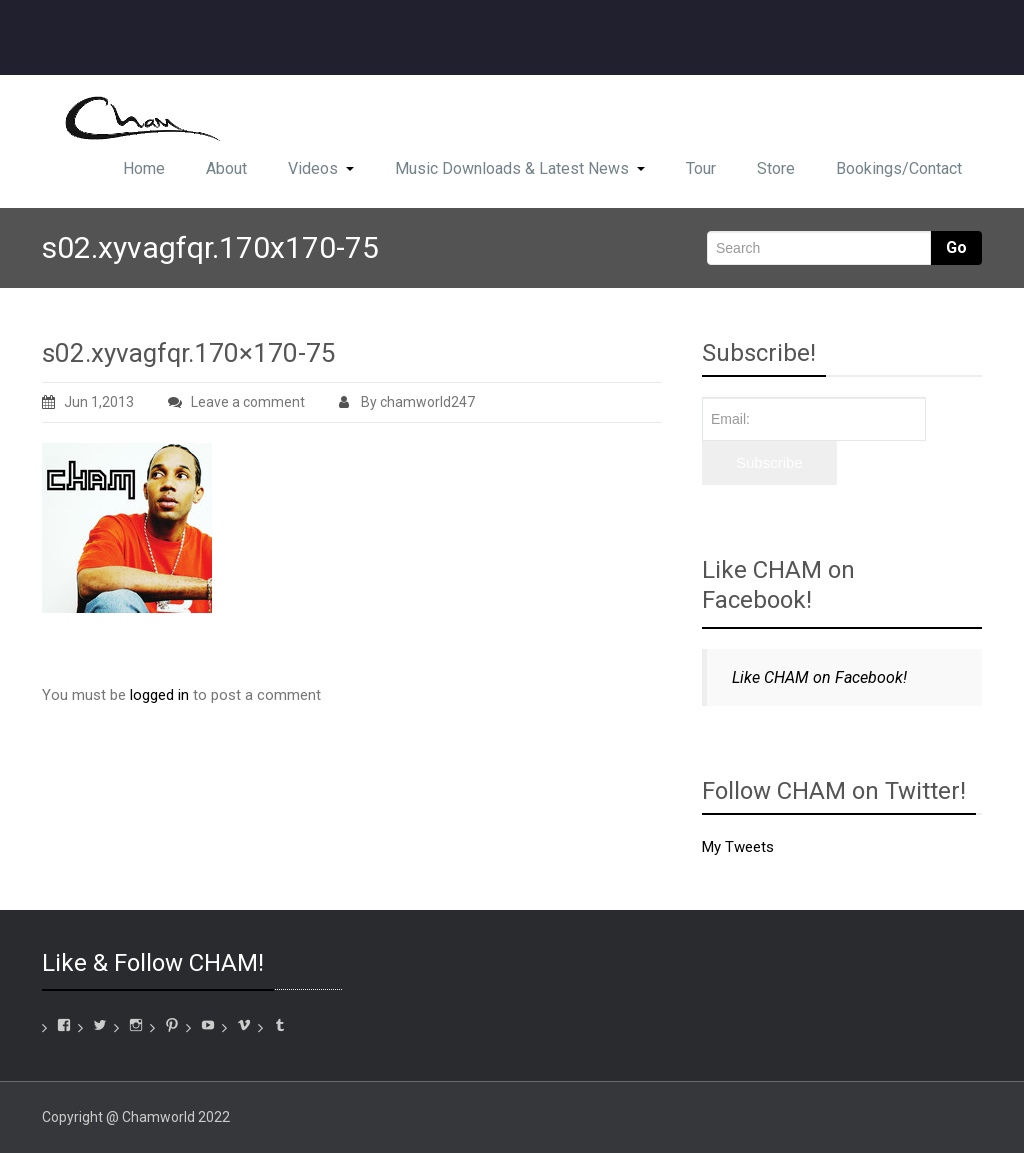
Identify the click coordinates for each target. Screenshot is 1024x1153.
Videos (321, 168)
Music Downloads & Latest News (520, 168)
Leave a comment (248, 402)
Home (144, 168)
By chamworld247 (407, 402)
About (226, 168)
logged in (159, 695)
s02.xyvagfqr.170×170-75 (189, 353)
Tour (701, 168)
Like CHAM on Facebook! (778, 585)
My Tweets (738, 847)
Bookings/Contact (899, 168)
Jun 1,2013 (88, 402)
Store (776, 168)
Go (956, 247)
